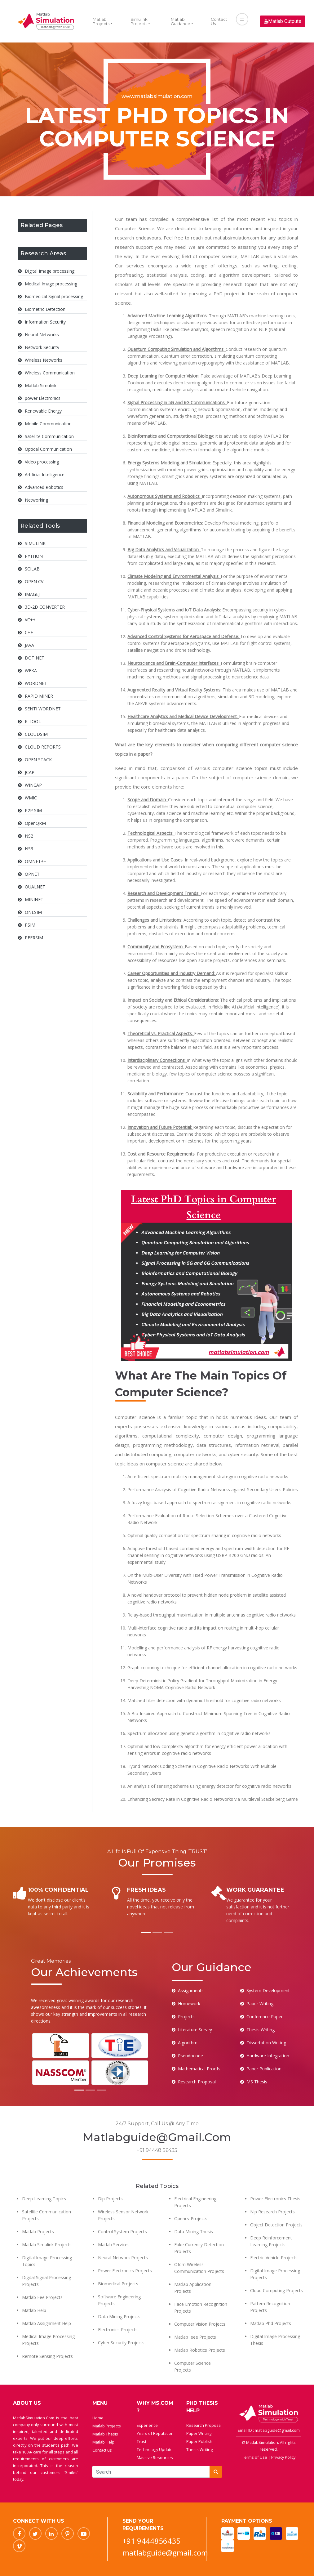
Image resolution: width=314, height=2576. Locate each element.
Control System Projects (122, 2231)
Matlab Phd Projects (270, 2323)
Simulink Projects (139, 21)
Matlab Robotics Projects (199, 2350)
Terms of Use (255, 2457)
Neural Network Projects (123, 2258)
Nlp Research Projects (272, 2212)
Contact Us (219, 21)
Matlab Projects (101, 21)
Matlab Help (34, 2310)
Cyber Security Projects (121, 2343)
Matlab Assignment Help (46, 2323)
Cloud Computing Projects (276, 2290)
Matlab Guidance (180, 21)
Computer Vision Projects (199, 2324)
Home (98, 2418)
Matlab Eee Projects (42, 2297)
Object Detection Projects (276, 2225)
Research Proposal (204, 2425)
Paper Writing (198, 2433)
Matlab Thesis (105, 2434)
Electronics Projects (118, 2329)
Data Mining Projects (119, 2316)
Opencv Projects (190, 2218)
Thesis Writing (199, 2449)
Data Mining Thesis (193, 2231)
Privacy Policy (283, 2457)
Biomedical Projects (118, 2284)
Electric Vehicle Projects (274, 2258)
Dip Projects (110, 2199)
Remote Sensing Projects (47, 2356)
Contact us (102, 2450)
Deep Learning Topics (44, 2199)
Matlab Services (114, 2244)
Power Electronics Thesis (275, 2199)
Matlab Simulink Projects (47, 2244)
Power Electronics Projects (125, 2271)
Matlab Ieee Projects (195, 2337)
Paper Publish (199, 2441)
